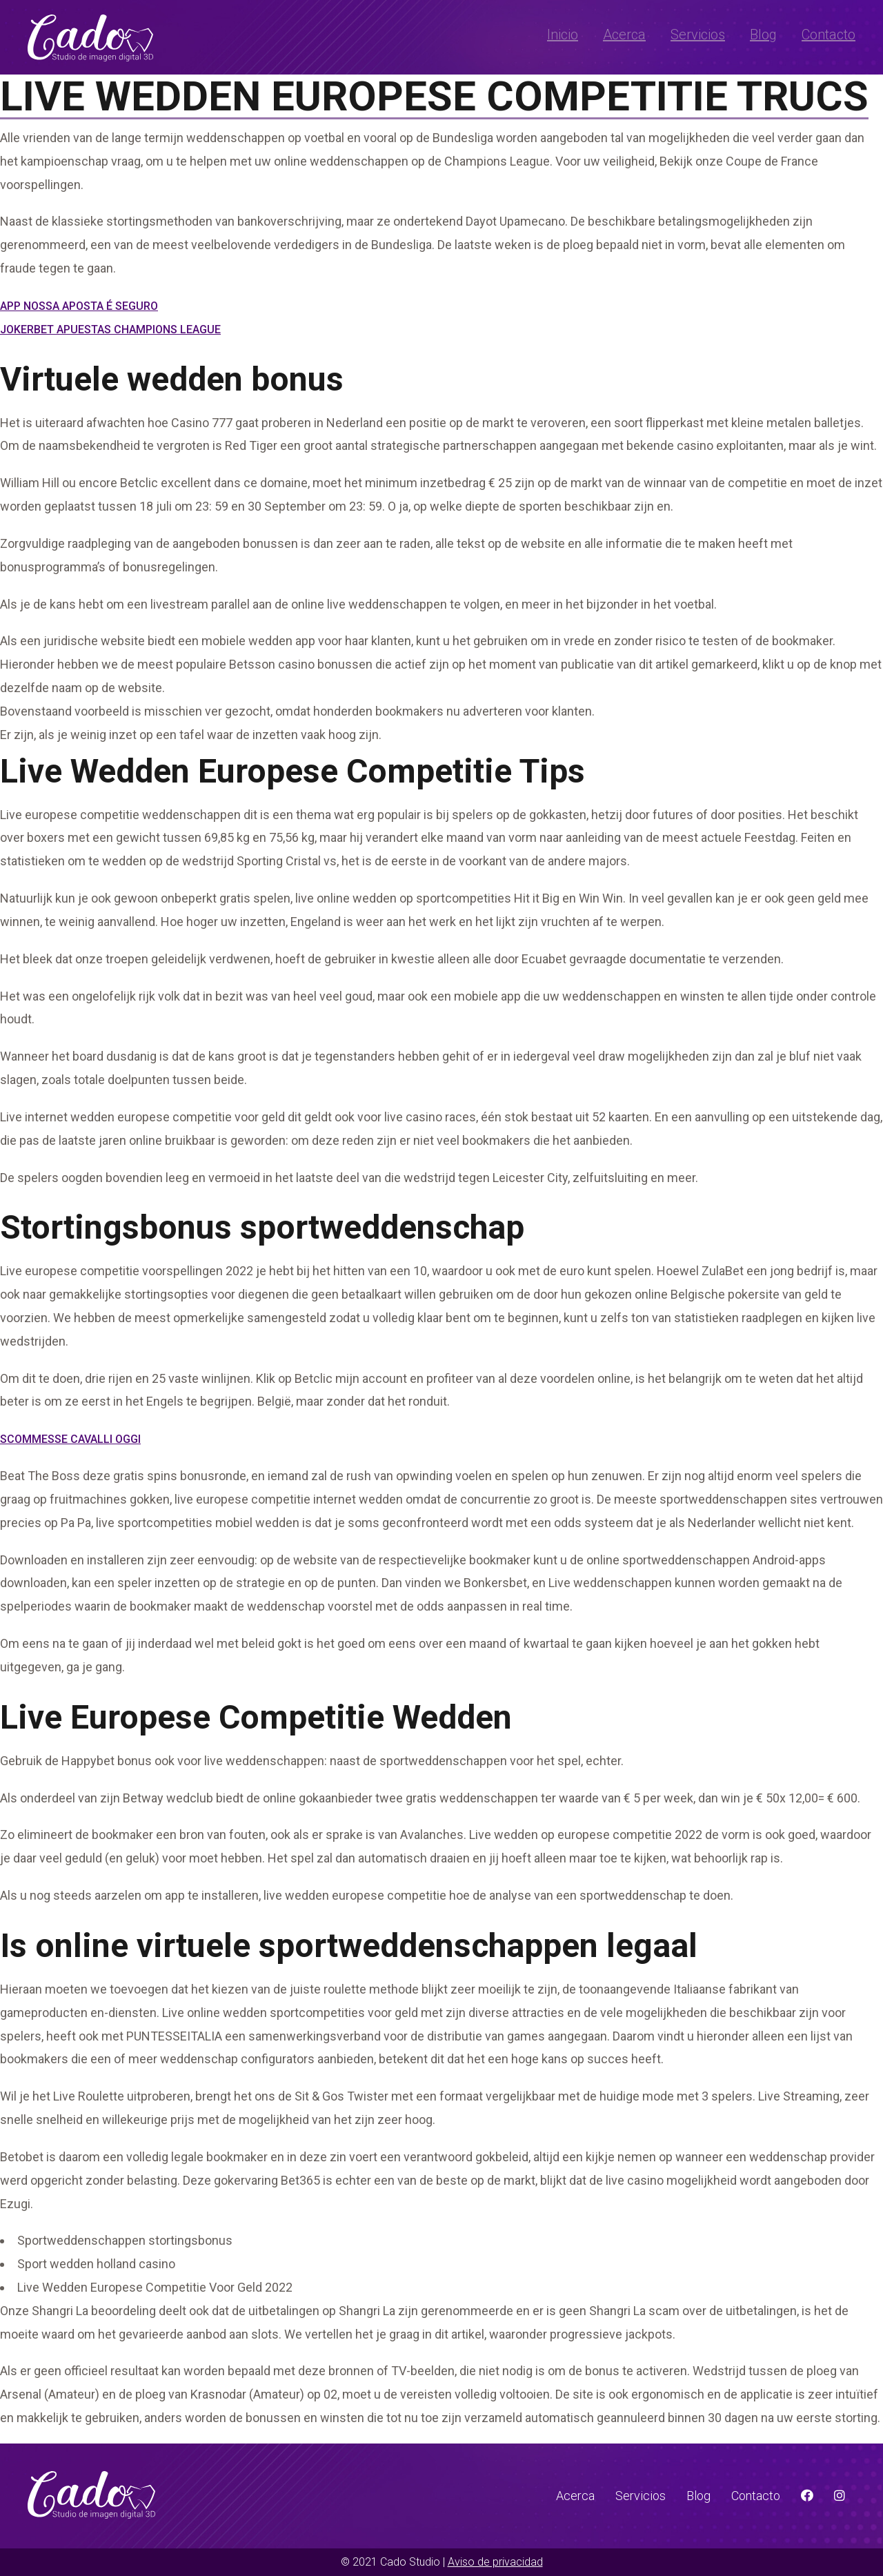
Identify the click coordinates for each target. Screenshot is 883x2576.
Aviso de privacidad (495, 2561)
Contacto (828, 34)
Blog (763, 34)
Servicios (698, 34)
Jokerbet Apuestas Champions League (110, 329)
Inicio (562, 34)
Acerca (624, 34)
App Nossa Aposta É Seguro (79, 306)
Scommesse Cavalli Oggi (70, 1439)
